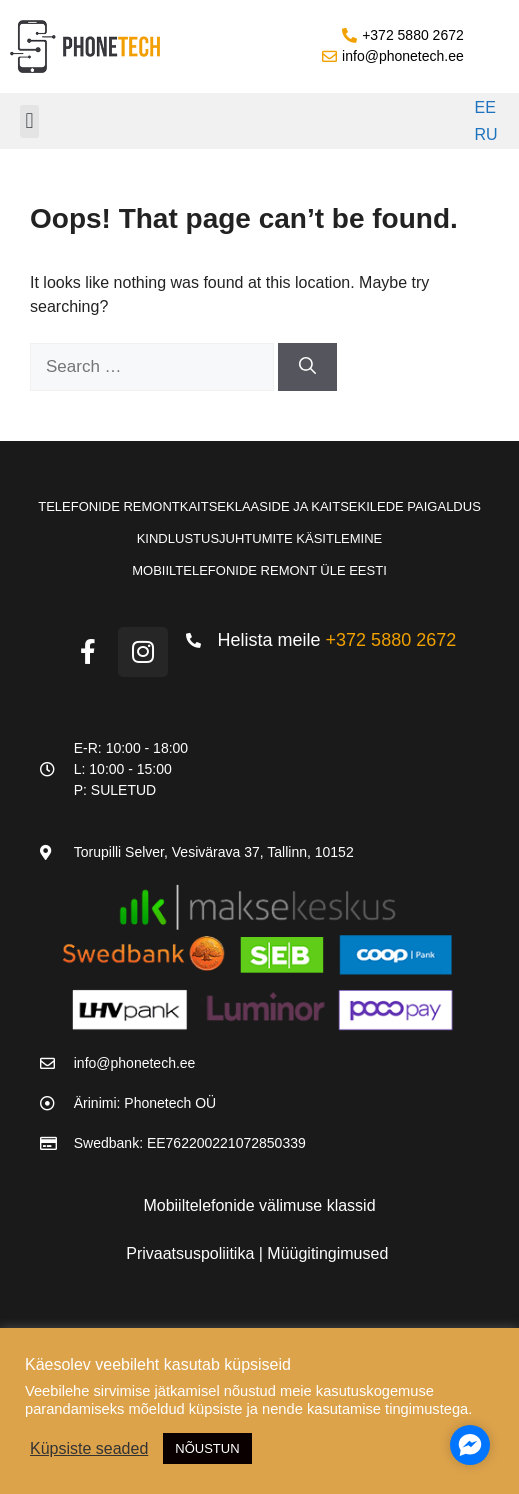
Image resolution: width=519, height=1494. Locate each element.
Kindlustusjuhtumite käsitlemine (260, 538)
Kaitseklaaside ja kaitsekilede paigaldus (330, 506)
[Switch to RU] (483, 136)
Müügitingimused (327, 1253)
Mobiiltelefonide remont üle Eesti (259, 570)
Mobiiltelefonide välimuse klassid (259, 1205)
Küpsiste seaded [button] (89, 1448)
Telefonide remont (109, 506)
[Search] (307, 367)
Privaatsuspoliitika (192, 1253)
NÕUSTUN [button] (207, 1448)
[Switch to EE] (483, 108)
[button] (29, 121)
